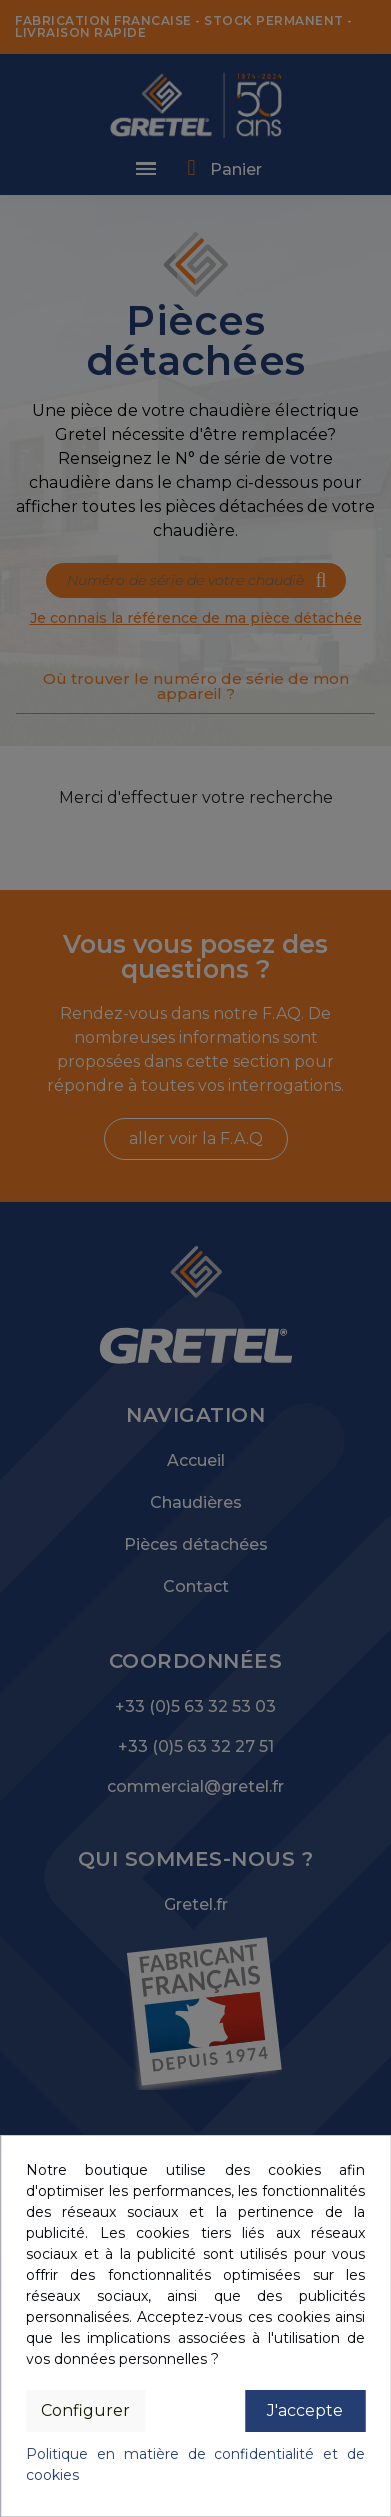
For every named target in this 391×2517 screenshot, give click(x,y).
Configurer (85, 2410)
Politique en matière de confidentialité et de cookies (195, 2464)
